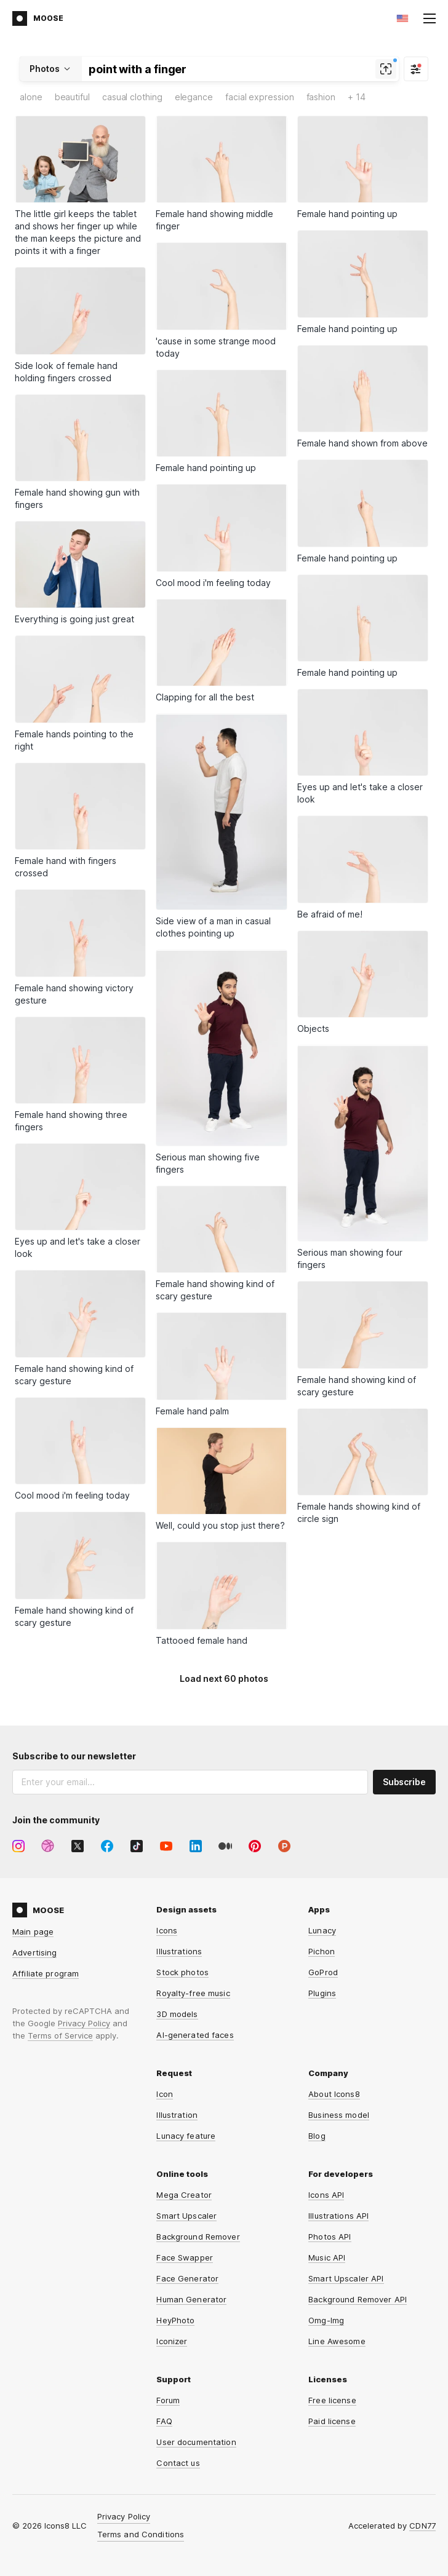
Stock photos (182, 1972)
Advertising (34, 1952)
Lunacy (322, 1930)
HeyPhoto (175, 2320)
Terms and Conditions (141, 2534)
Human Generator (191, 2299)
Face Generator (187, 2278)
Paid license (332, 2421)
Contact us (177, 2463)
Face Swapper (184, 2257)
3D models (177, 2014)
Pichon (321, 1951)
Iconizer (171, 2341)
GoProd (323, 1972)
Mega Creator (184, 2195)
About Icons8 (334, 2094)
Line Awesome (337, 2341)
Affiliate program (45, 1973)
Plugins (322, 1993)
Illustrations (179, 1951)
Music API (326, 2257)
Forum (168, 2400)
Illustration (177, 2115)
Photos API (329, 2236)
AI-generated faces (194, 2035)
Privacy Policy (84, 2023)
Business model (338, 2115)
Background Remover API (357, 2299)
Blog (317, 2136)
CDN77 (422, 2525)
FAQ (164, 2421)
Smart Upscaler (186, 2216)
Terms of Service (60, 2035)
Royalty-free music (193, 1993)
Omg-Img (326, 2320)
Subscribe (404, 1782)
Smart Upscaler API (345, 2278)
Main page (33, 1931)
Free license (332, 2400)
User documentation (196, 2442)
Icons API (326, 2195)
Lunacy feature (185, 2136)
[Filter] (416, 69)
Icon (164, 2094)
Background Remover (197, 2236)
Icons (166, 1930)
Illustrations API (338, 2216)
